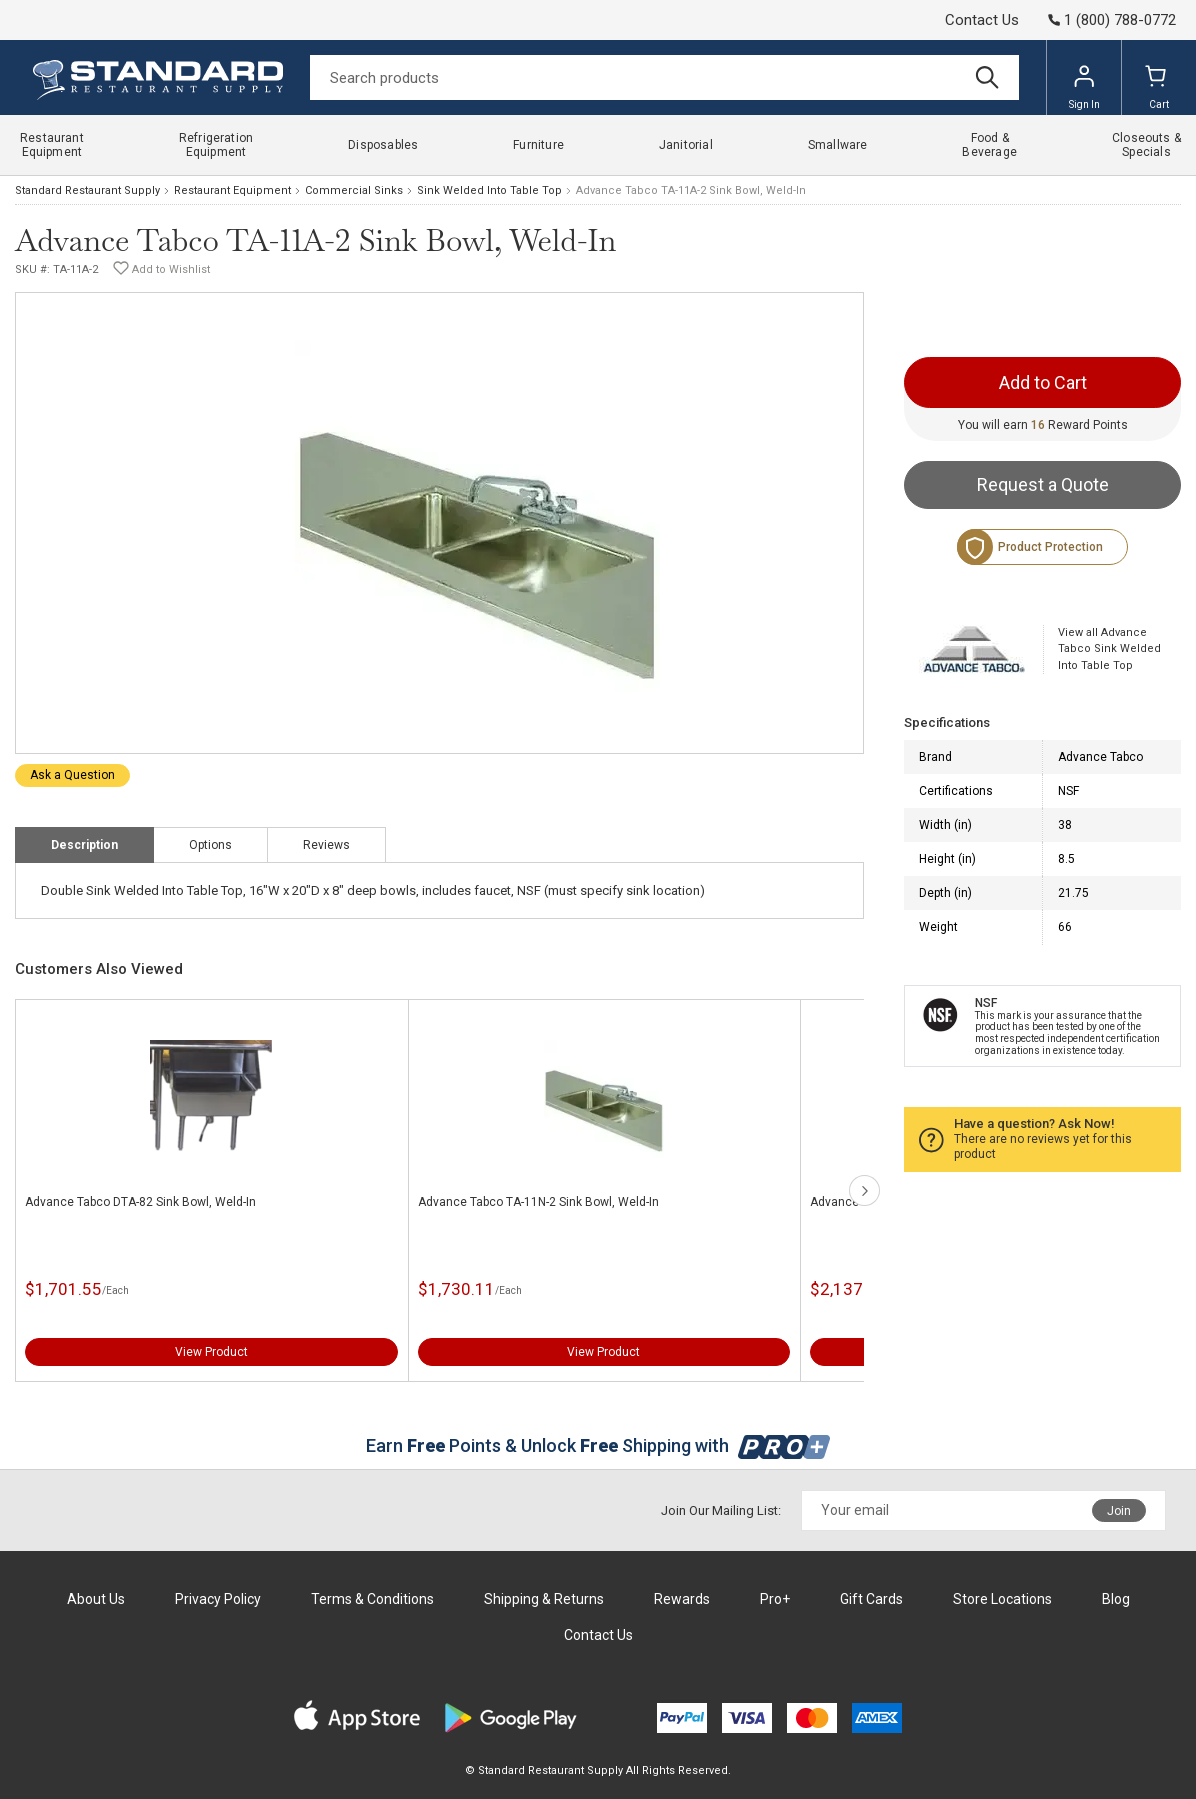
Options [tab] (210, 845)
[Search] (664, 77)
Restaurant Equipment (232, 190)
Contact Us (982, 20)
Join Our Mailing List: (721, 1510)
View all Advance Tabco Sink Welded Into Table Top (1109, 649)
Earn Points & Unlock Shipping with (598, 1445)
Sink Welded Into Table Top (489, 190)
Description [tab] (84, 845)
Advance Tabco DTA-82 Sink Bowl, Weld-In (140, 1202)
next (864, 1190)
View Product (211, 1352)
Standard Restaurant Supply (87, 190)
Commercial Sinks (354, 190)
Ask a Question (72, 775)
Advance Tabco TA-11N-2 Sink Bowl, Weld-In (538, 1202)
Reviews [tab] (326, 845)
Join (1119, 1511)
